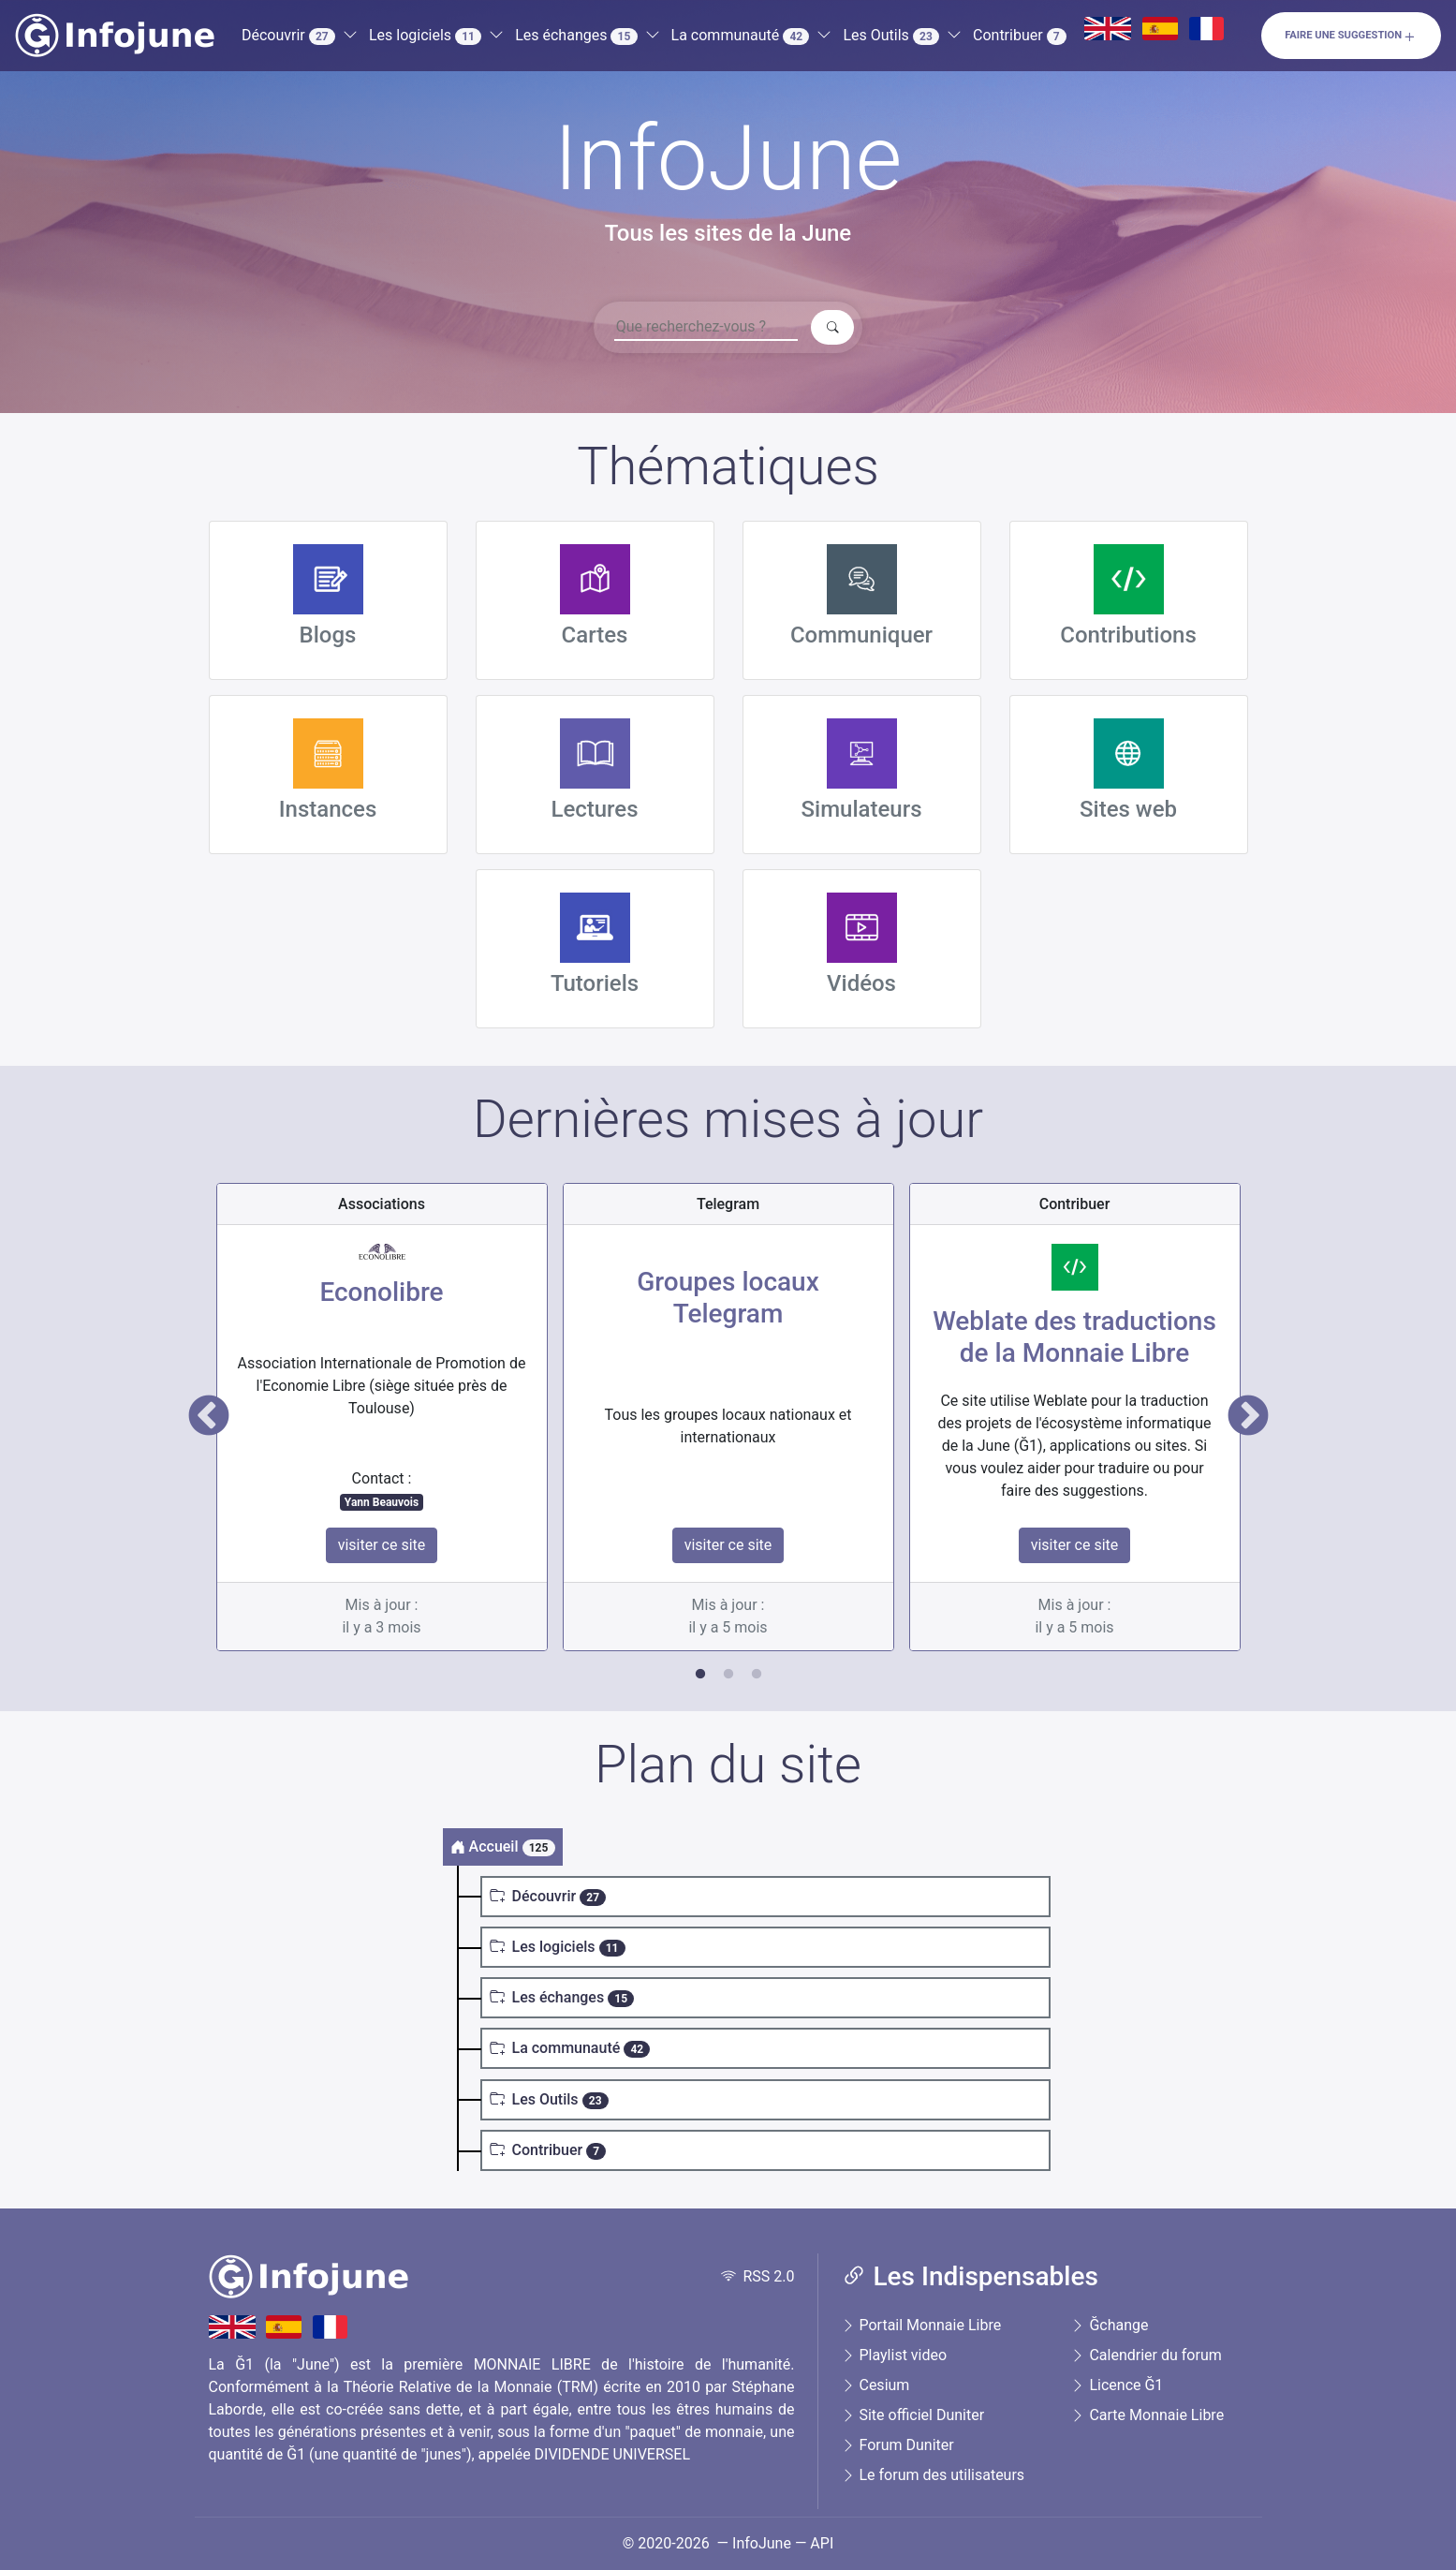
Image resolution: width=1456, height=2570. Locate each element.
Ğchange (1109, 2325)
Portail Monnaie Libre (921, 2325)
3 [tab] (756, 1674)
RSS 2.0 (758, 2276)
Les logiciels (425, 35)
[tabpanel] (382, 1417)
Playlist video (894, 2355)
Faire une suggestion (1351, 37)
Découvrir (288, 35)
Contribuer (1019, 35)
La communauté (740, 35)
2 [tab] (728, 1674)
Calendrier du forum (1145, 2355)
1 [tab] (700, 1674)
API (821, 2543)
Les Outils (891, 35)
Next (1248, 1417)
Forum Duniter (897, 2445)
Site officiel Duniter (913, 2415)
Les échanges (576, 35)
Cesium (875, 2385)
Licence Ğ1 (1116, 2385)
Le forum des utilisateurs (933, 2475)
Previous (208, 1417)
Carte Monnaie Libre (1147, 2415)
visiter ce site (382, 1545)
